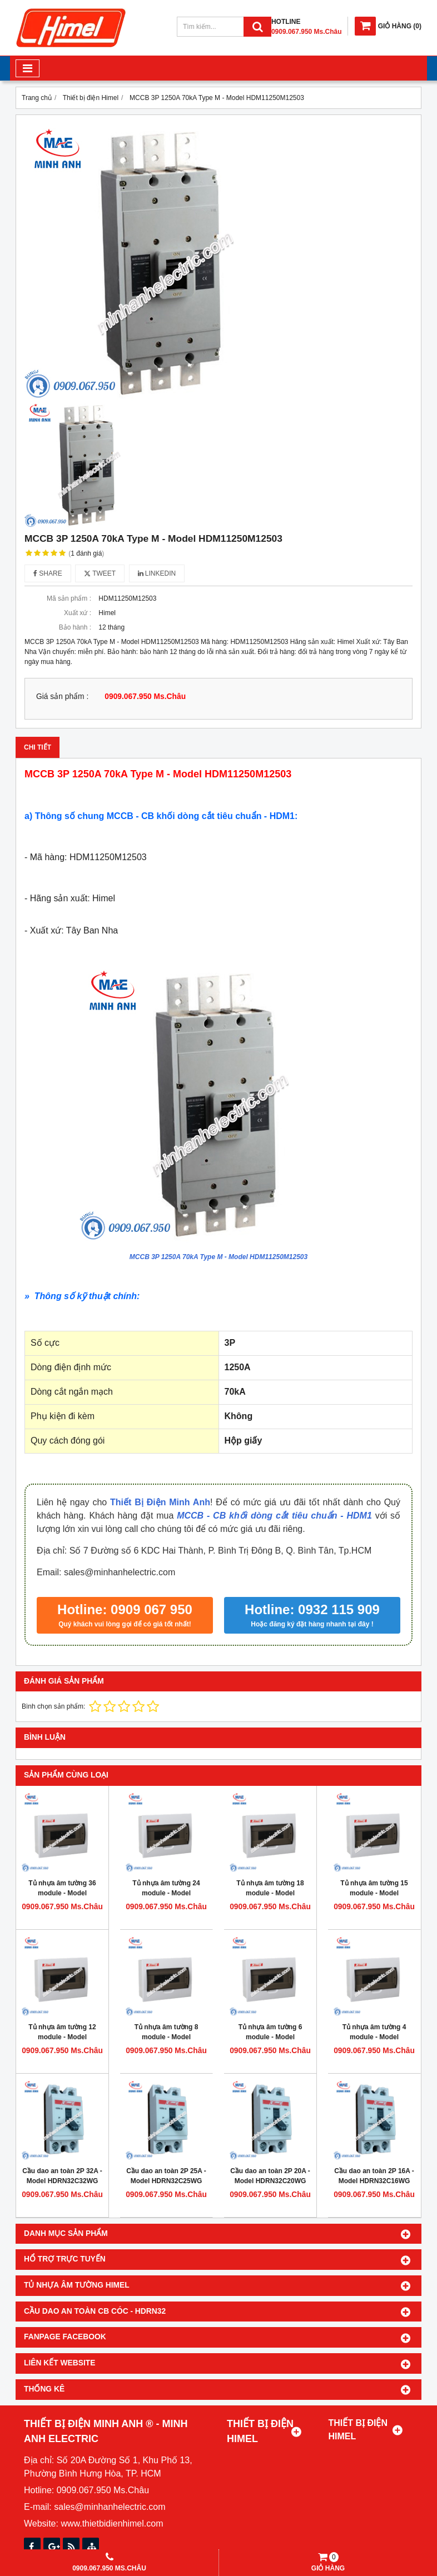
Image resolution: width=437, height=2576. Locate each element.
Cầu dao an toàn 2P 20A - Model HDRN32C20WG (270, 2176)
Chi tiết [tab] (37, 747)
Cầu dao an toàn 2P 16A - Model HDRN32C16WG (374, 2176)
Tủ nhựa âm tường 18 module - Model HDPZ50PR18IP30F (270, 1893)
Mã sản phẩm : (69, 598)
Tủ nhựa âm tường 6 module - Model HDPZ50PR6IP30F (270, 2037)
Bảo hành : (75, 627)
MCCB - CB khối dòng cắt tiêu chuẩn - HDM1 (274, 1515)
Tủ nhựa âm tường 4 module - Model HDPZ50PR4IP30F (374, 2037)
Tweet (100, 573)
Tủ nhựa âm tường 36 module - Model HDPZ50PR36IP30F (62, 1893)
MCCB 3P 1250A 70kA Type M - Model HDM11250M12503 (218, 1257)
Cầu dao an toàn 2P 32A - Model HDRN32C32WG (62, 2176)
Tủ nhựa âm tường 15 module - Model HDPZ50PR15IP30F (374, 1893)
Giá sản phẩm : (62, 696)
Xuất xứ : (77, 613)
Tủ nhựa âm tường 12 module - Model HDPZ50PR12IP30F (62, 2037)
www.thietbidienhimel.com (112, 2523)
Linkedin (157, 573)
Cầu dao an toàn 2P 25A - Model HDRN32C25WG (166, 2176)
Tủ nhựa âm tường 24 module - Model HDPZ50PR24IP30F (166, 1893)
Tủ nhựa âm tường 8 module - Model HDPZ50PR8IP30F (166, 2037)
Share (47, 573)
